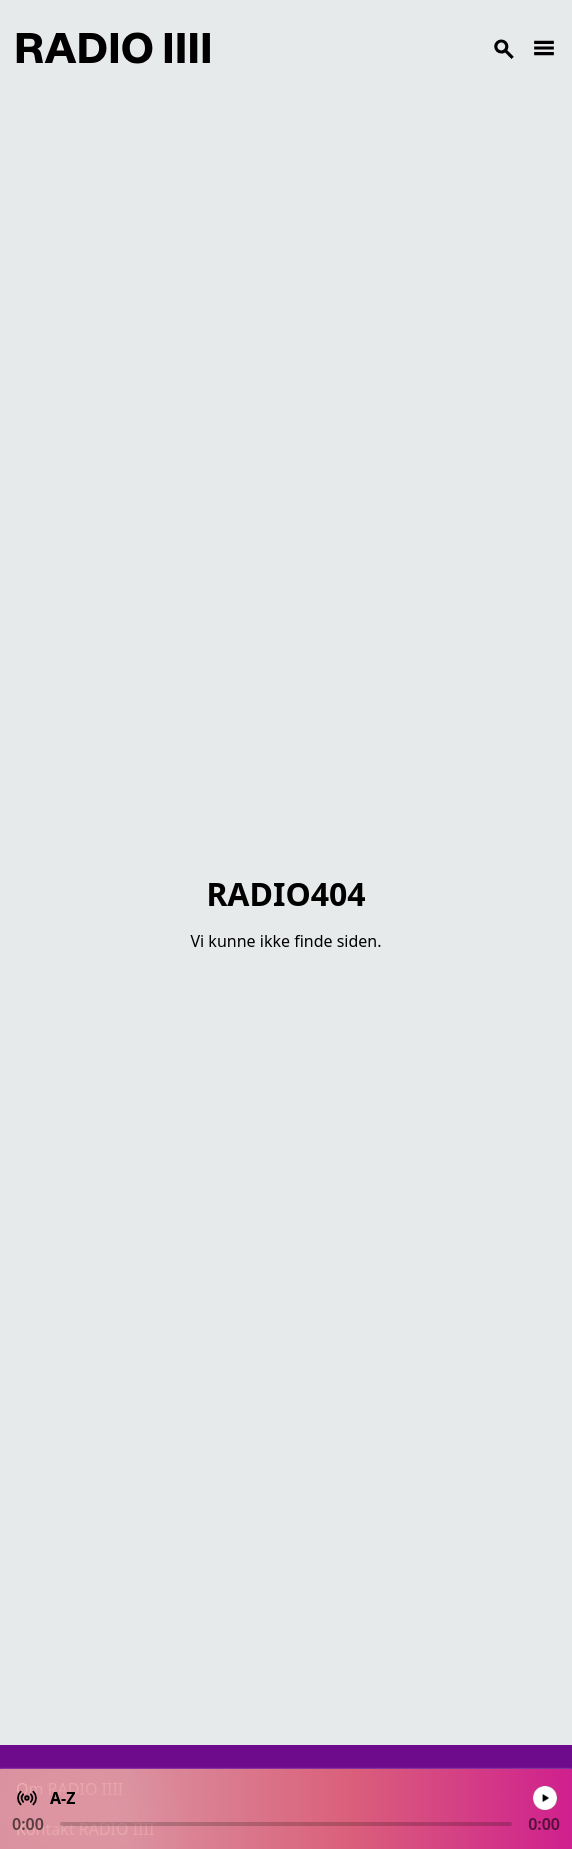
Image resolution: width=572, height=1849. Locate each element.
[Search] (371, 48)
